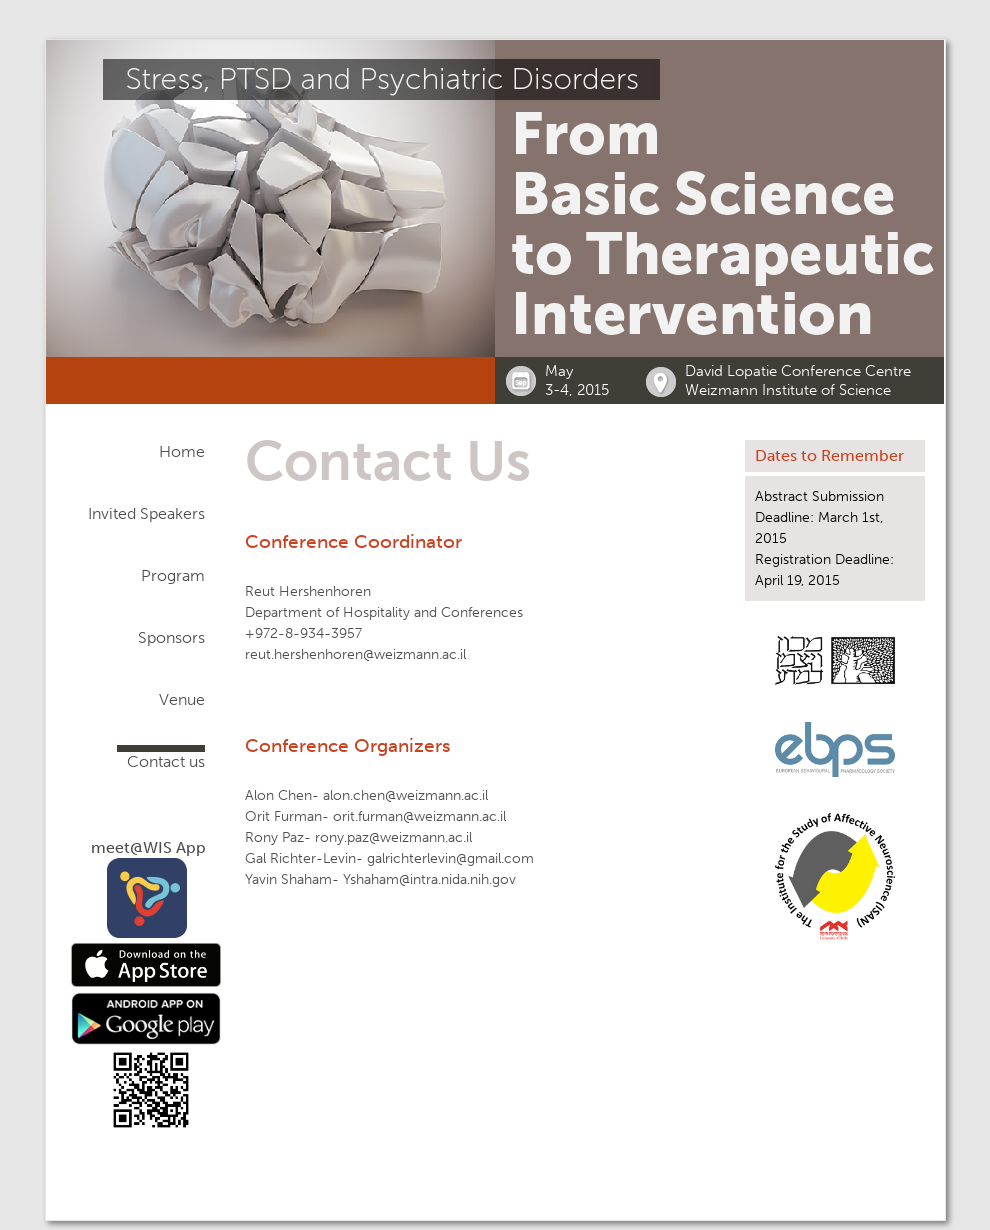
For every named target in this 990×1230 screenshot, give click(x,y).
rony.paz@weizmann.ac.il (393, 837)
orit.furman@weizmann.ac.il (419, 816)
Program (173, 575)
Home (182, 451)
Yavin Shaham (288, 879)
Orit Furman (283, 816)
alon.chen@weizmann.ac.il (405, 795)
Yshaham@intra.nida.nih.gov (429, 879)
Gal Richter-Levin (300, 858)
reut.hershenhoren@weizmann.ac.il (355, 654)
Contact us (166, 761)
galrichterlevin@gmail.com (450, 858)
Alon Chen (278, 795)
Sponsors (171, 637)
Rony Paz (274, 837)
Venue (182, 699)
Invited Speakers (146, 513)
